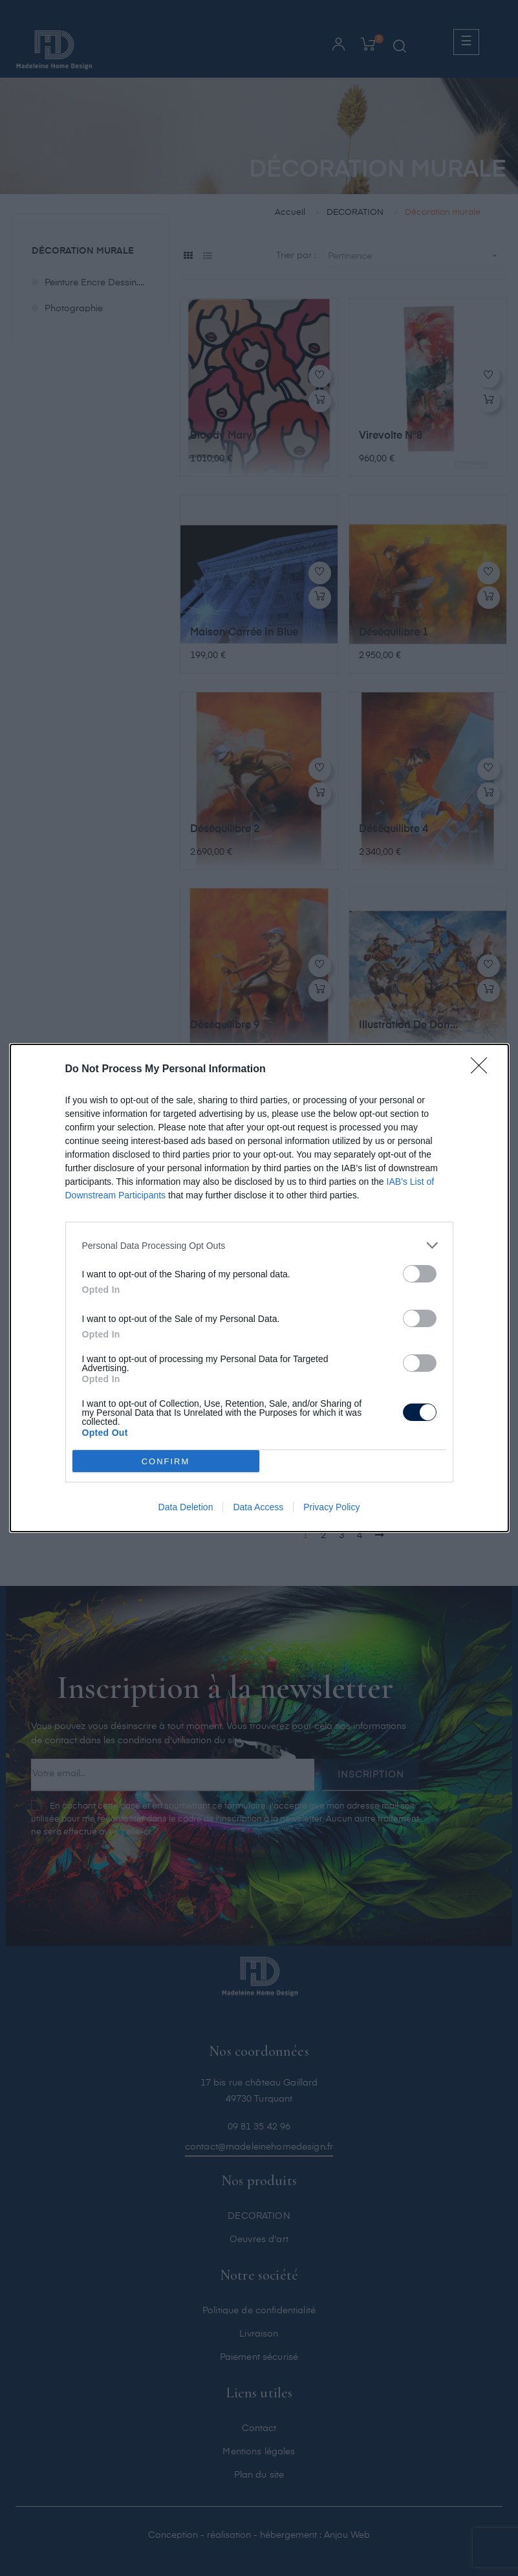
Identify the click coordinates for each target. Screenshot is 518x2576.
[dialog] (259, 1288)
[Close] (483, 1069)
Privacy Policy (331, 1507)
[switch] (420, 1273)
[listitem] (259, 1245)
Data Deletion (185, 1507)
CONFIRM (166, 1461)
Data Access (258, 1507)
